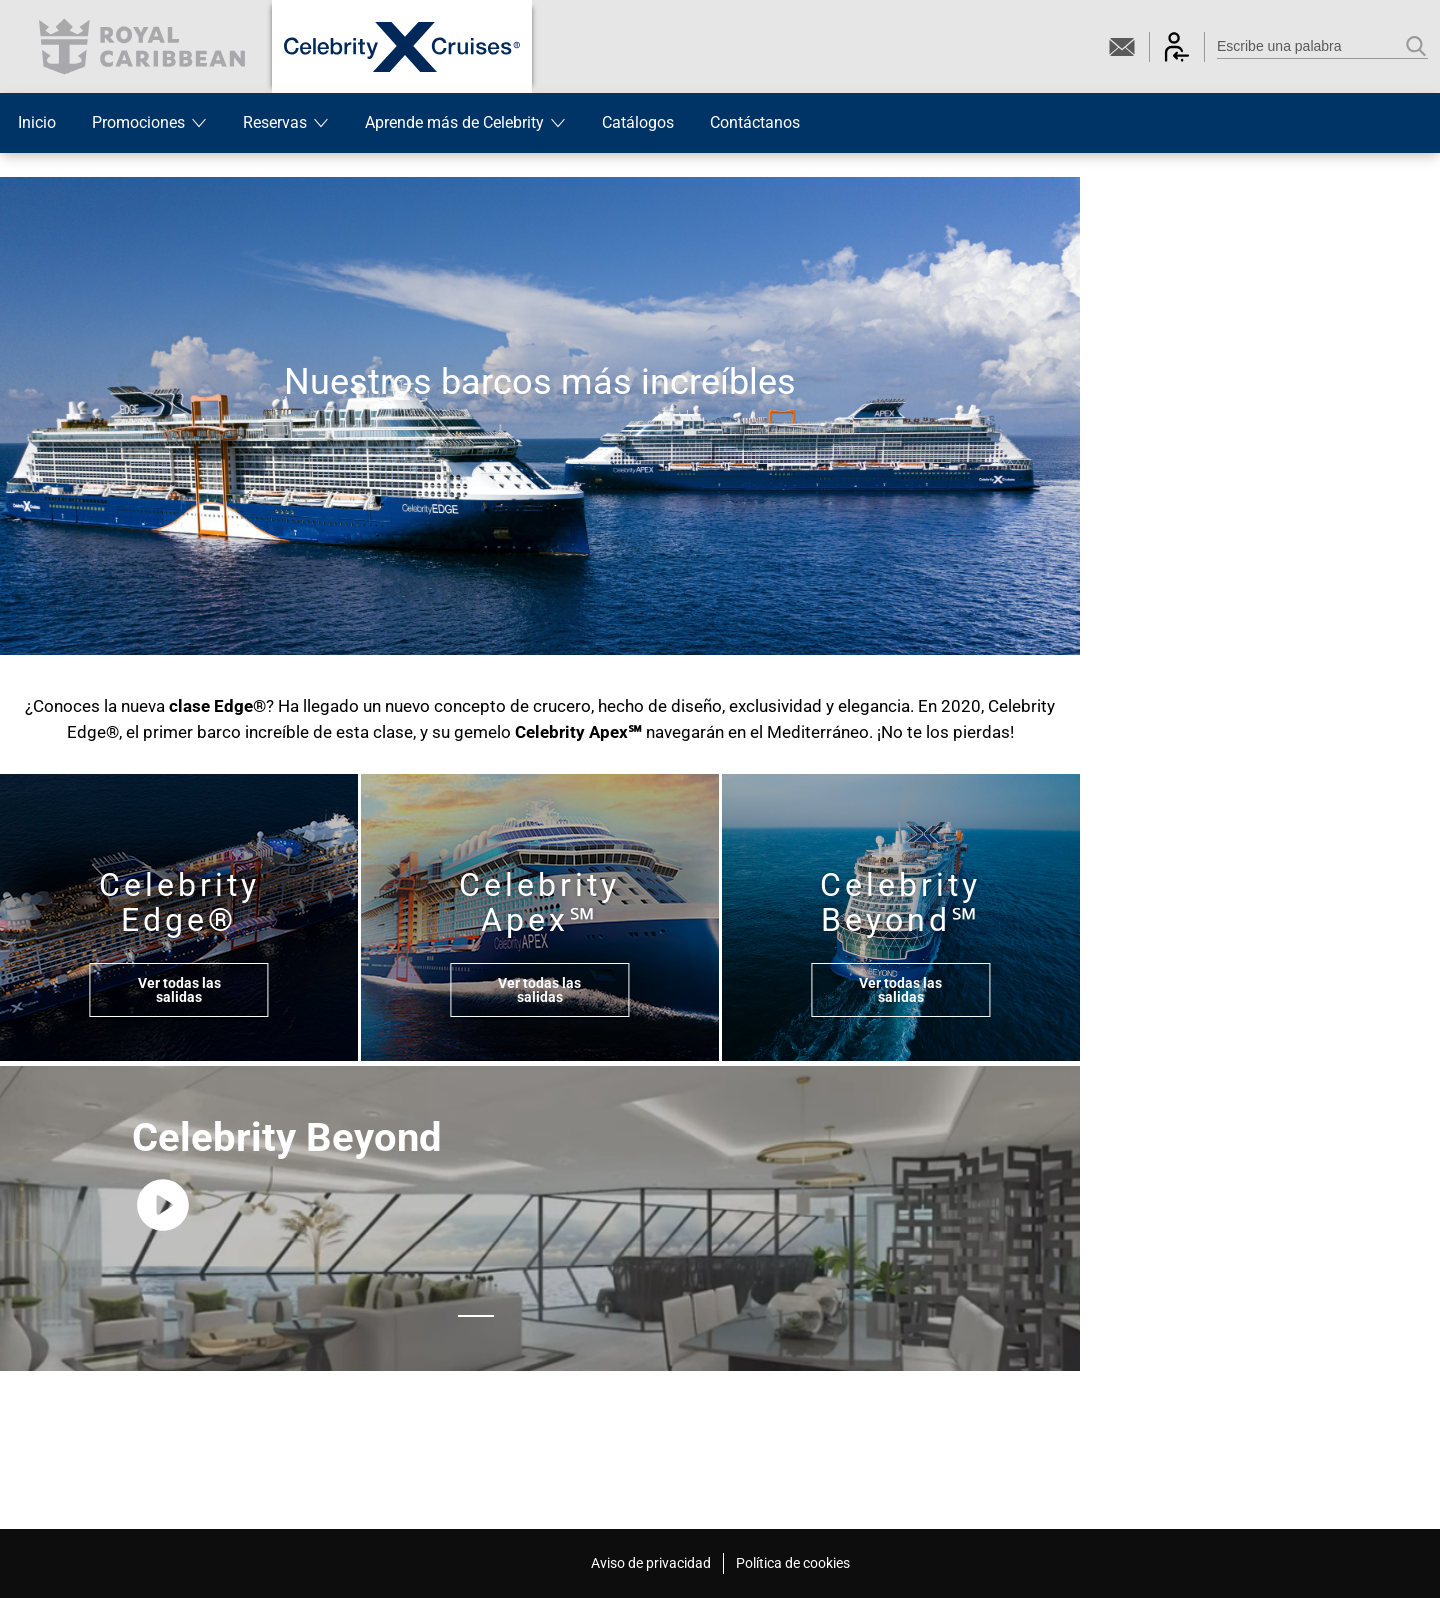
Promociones (149, 122)
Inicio (37, 122)
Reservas (286, 122)
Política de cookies (793, 1563)
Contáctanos (755, 122)
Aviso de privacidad (651, 1563)
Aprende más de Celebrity (465, 122)
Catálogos (638, 122)
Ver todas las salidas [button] (179, 990)
